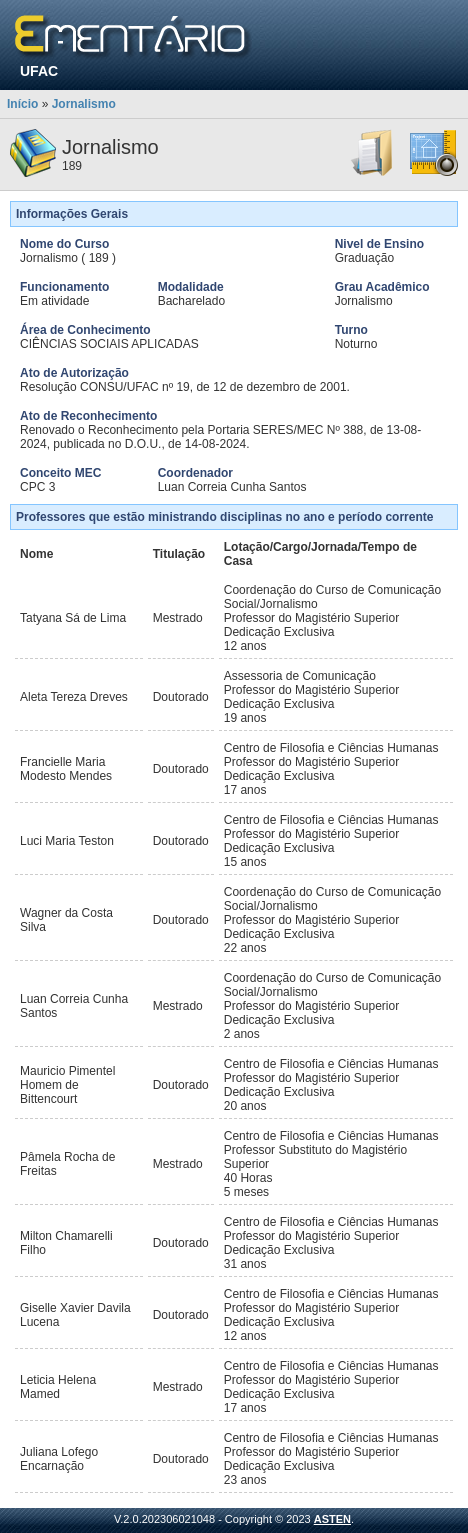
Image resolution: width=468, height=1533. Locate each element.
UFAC (39, 71)
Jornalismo (84, 104)
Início (22, 104)
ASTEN (332, 1519)
